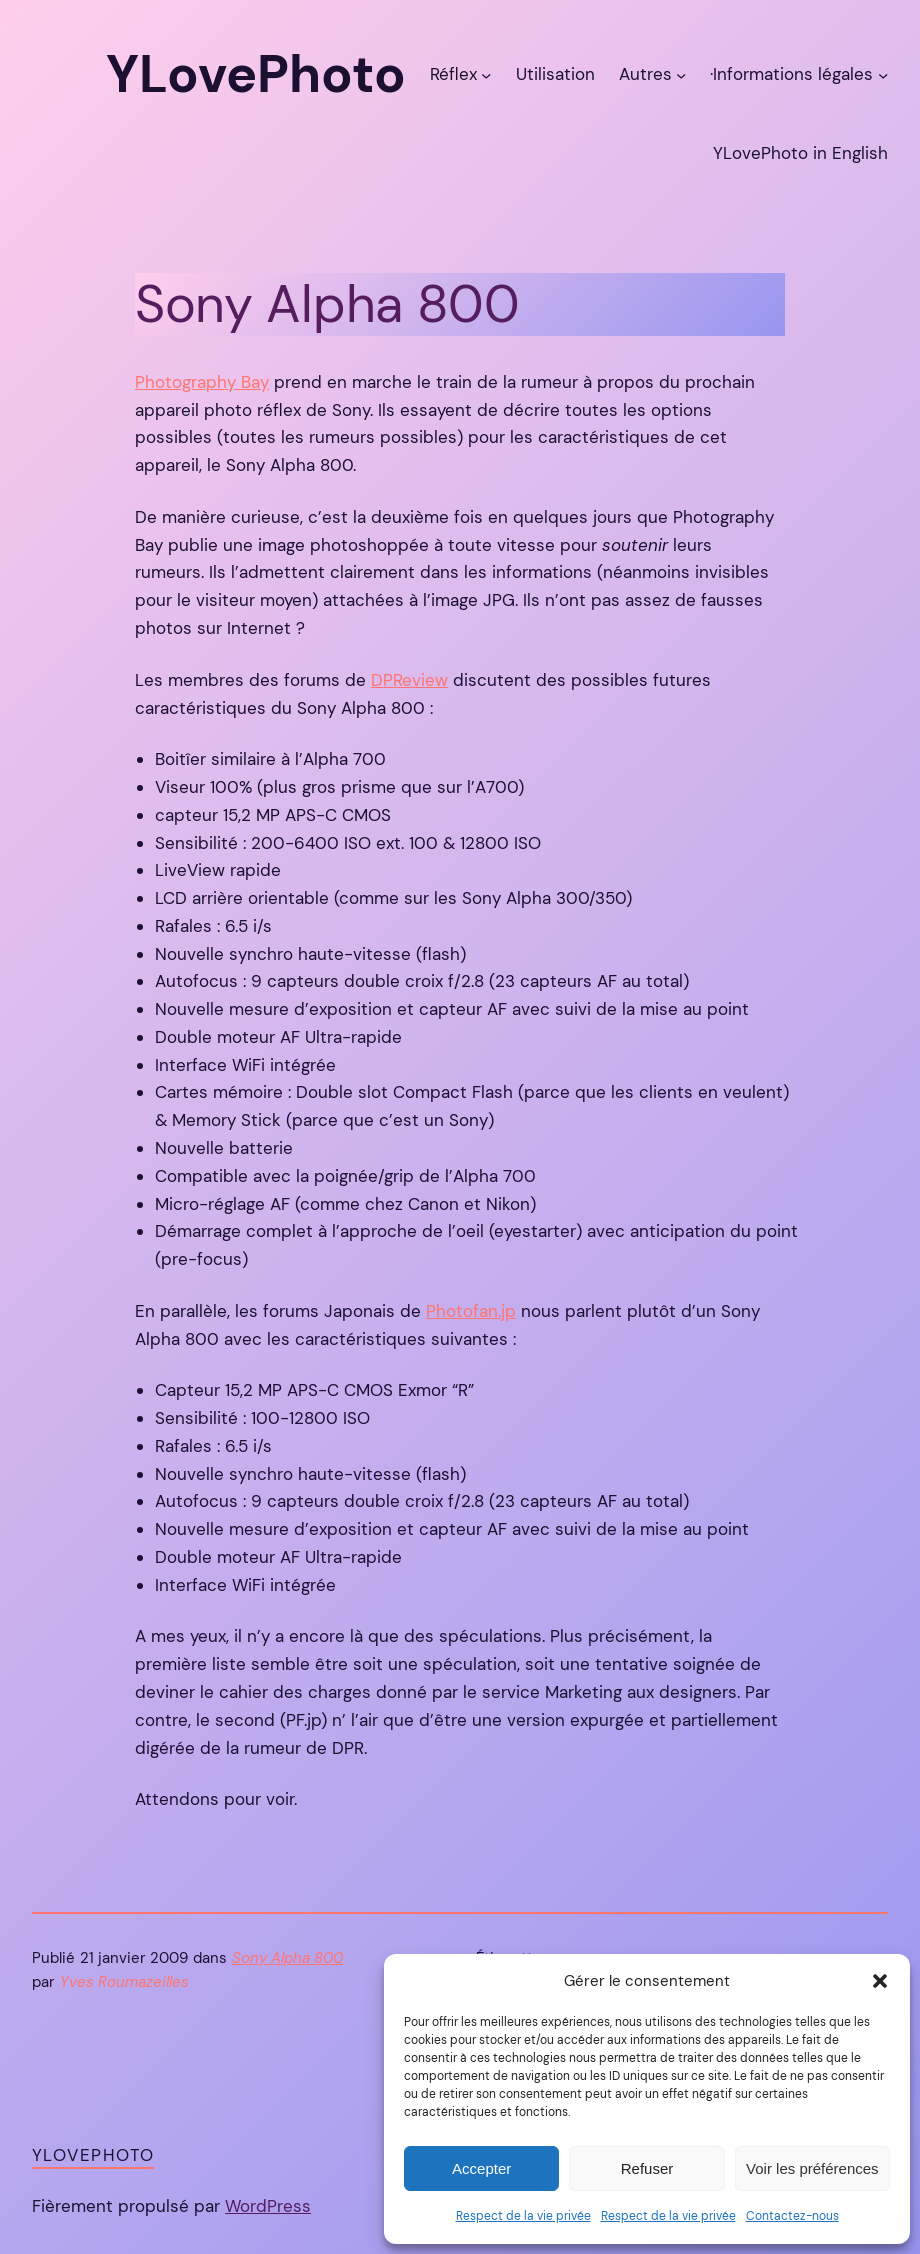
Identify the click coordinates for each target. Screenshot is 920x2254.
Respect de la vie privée (523, 2216)
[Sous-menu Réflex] (486, 75)
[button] (880, 1981)
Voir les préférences (812, 2168)
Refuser (647, 2168)
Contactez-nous (792, 2216)
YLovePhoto (93, 2155)
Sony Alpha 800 (287, 1958)
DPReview (409, 680)
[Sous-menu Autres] (681, 75)
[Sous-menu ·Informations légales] (883, 75)
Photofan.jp (471, 1311)
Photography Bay (202, 382)
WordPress (268, 2206)
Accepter (481, 2168)
